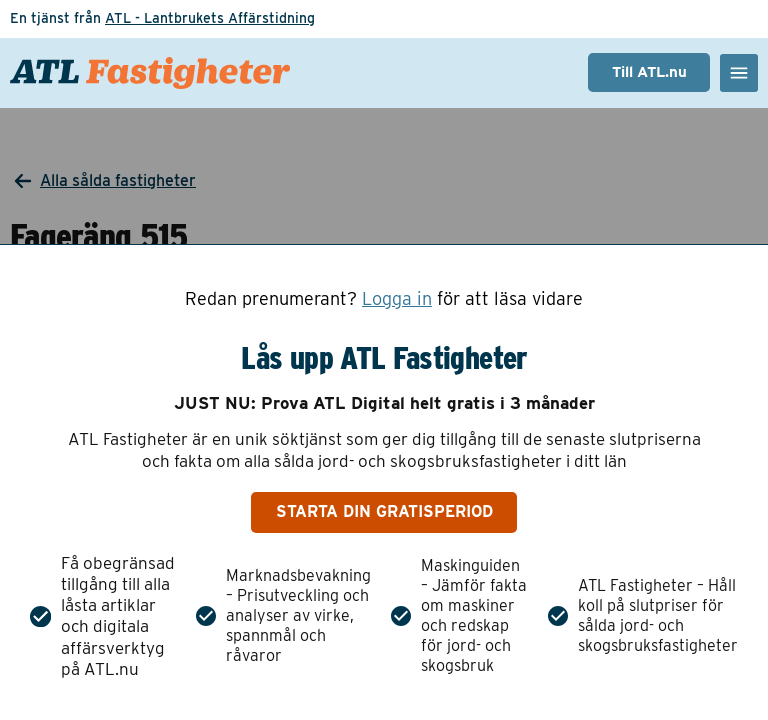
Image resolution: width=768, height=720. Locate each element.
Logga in (397, 299)
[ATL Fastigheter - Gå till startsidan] (150, 73)
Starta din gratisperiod (384, 511)
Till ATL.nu (649, 72)
